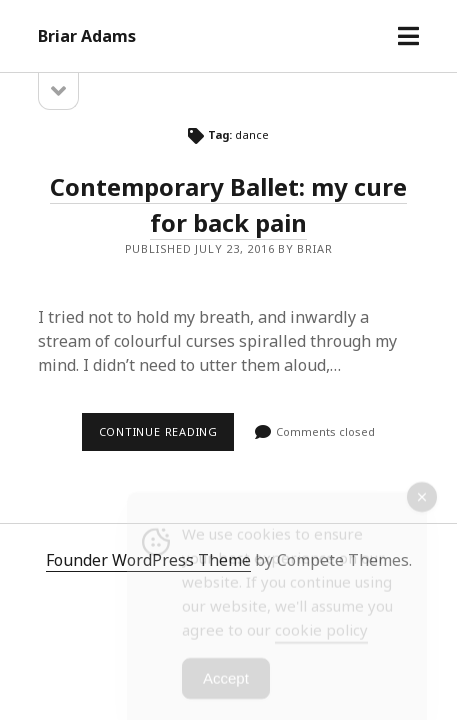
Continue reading (167, 437)
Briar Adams (87, 36)
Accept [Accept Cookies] (226, 683)
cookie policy (321, 635)
